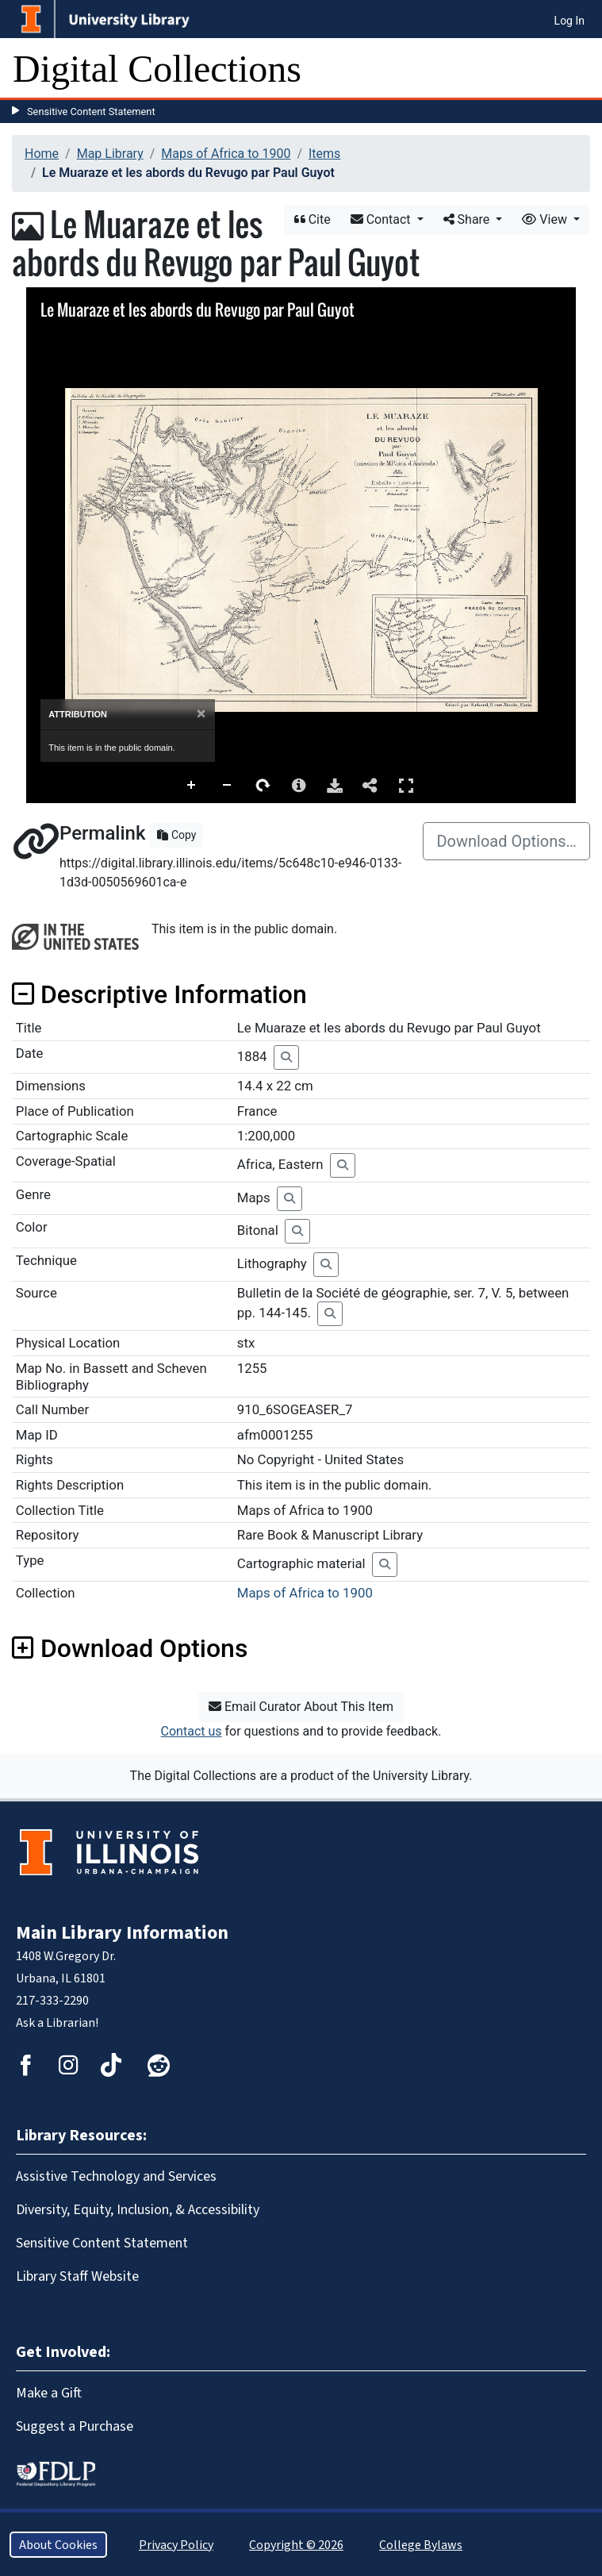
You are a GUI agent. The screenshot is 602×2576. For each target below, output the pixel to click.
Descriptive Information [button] (159, 994)
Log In (569, 20)
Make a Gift (49, 2392)
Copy (176, 835)
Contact (382, 219)
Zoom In (192, 786)
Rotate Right (263, 786)
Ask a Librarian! (57, 2022)
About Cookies (58, 2544)
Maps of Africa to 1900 (225, 153)
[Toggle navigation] (580, 69)
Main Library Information (122, 1932)
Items (324, 153)
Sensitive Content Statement (91, 111)
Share (468, 219)
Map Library (110, 153)
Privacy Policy (176, 2544)
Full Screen (406, 785)
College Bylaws (420, 2544)
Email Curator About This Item (301, 1706)
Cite (312, 219)
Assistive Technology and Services (116, 2176)
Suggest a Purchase (74, 2426)
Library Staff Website (77, 2276)
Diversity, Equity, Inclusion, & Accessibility (137, 2209)
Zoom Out (228, 786)
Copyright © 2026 (296, 2544)
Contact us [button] (191, 1731)
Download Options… (506, 841)
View (546, 219)
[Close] (201, 713)
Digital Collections (157, 69)
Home (42, 153)
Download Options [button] (129, 1648)
